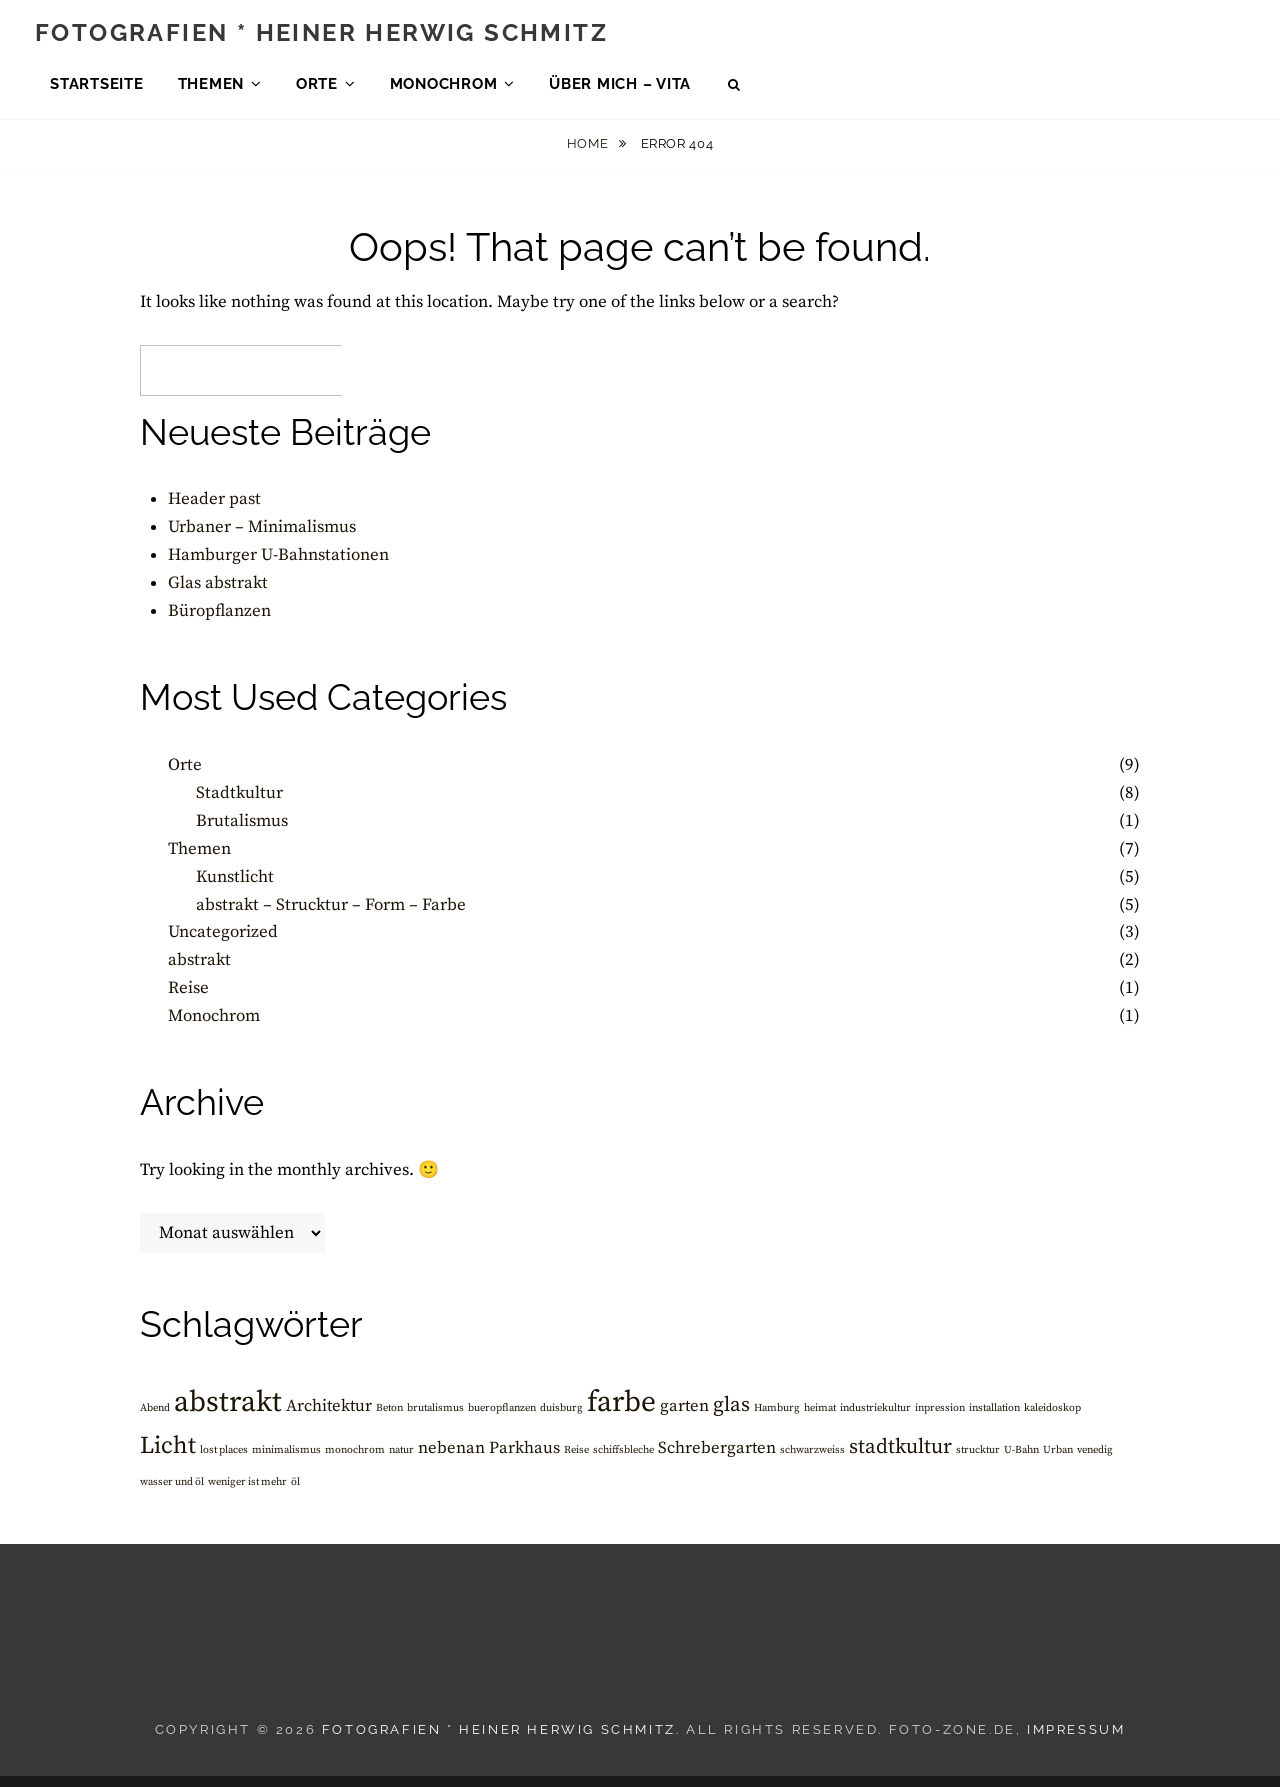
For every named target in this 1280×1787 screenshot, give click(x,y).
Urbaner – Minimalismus (262, 539)
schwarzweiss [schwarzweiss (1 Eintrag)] (812, 1462)
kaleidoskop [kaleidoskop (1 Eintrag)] (1052, 1419)
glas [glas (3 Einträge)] (731, 1416)
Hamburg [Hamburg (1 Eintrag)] (777, 1419)
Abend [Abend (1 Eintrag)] (155, 1419)
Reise (188, 1000)
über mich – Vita (620, 89)
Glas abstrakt (218, 595)
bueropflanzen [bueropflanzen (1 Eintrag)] (502, 1419)
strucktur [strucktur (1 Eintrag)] (978, 1462)
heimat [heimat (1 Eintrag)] (820, 1419)
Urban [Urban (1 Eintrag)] (1058, 1462)
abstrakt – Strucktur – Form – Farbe (331, 916)
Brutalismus (242, 832)
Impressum (1076, 1741)
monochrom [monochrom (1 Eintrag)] (355, 1462)
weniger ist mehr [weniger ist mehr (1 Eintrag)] (247, 1494)
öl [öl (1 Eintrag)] (295, 1494)
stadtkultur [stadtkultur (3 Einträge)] (900, 1459)
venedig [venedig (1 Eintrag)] (1095, 1462)
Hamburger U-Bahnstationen (278, 567)
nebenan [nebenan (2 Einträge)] (451, 1460)
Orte (317, 89)
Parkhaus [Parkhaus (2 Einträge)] (524, 1460)
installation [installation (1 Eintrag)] (994, 1419)
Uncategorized (223, 944)
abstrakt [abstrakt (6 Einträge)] (228, 1413)
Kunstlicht (235, 888)
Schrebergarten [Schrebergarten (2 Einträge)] (717, 1460)
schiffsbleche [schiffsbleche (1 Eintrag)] (623, 1462)
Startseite (97, 89)
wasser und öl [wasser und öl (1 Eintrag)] (172, 1494)
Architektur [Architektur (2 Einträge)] (329, 1417)
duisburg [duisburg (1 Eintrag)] (561, 1419)
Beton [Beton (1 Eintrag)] (389, 1419)
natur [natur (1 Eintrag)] (401, 1462)
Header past (214, 511)
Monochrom (444, 89)
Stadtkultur (239, 804)
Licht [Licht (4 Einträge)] (168, 1458)
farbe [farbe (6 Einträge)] (621, 1413)
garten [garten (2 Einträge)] (684, 1417)
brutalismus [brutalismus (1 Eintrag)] (435, 1419)
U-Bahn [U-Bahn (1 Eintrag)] (1021, 1462)
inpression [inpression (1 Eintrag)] (940, 1419)
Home (589, 155)
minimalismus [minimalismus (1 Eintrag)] (286, 1462)
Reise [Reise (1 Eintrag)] (576, 1462)
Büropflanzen (219, 623)
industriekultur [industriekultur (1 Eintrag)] (875, 1419)
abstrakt (199, 972)
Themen (211, 89)
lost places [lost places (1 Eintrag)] (224, 1462)
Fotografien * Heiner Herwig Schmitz (321, 37)
